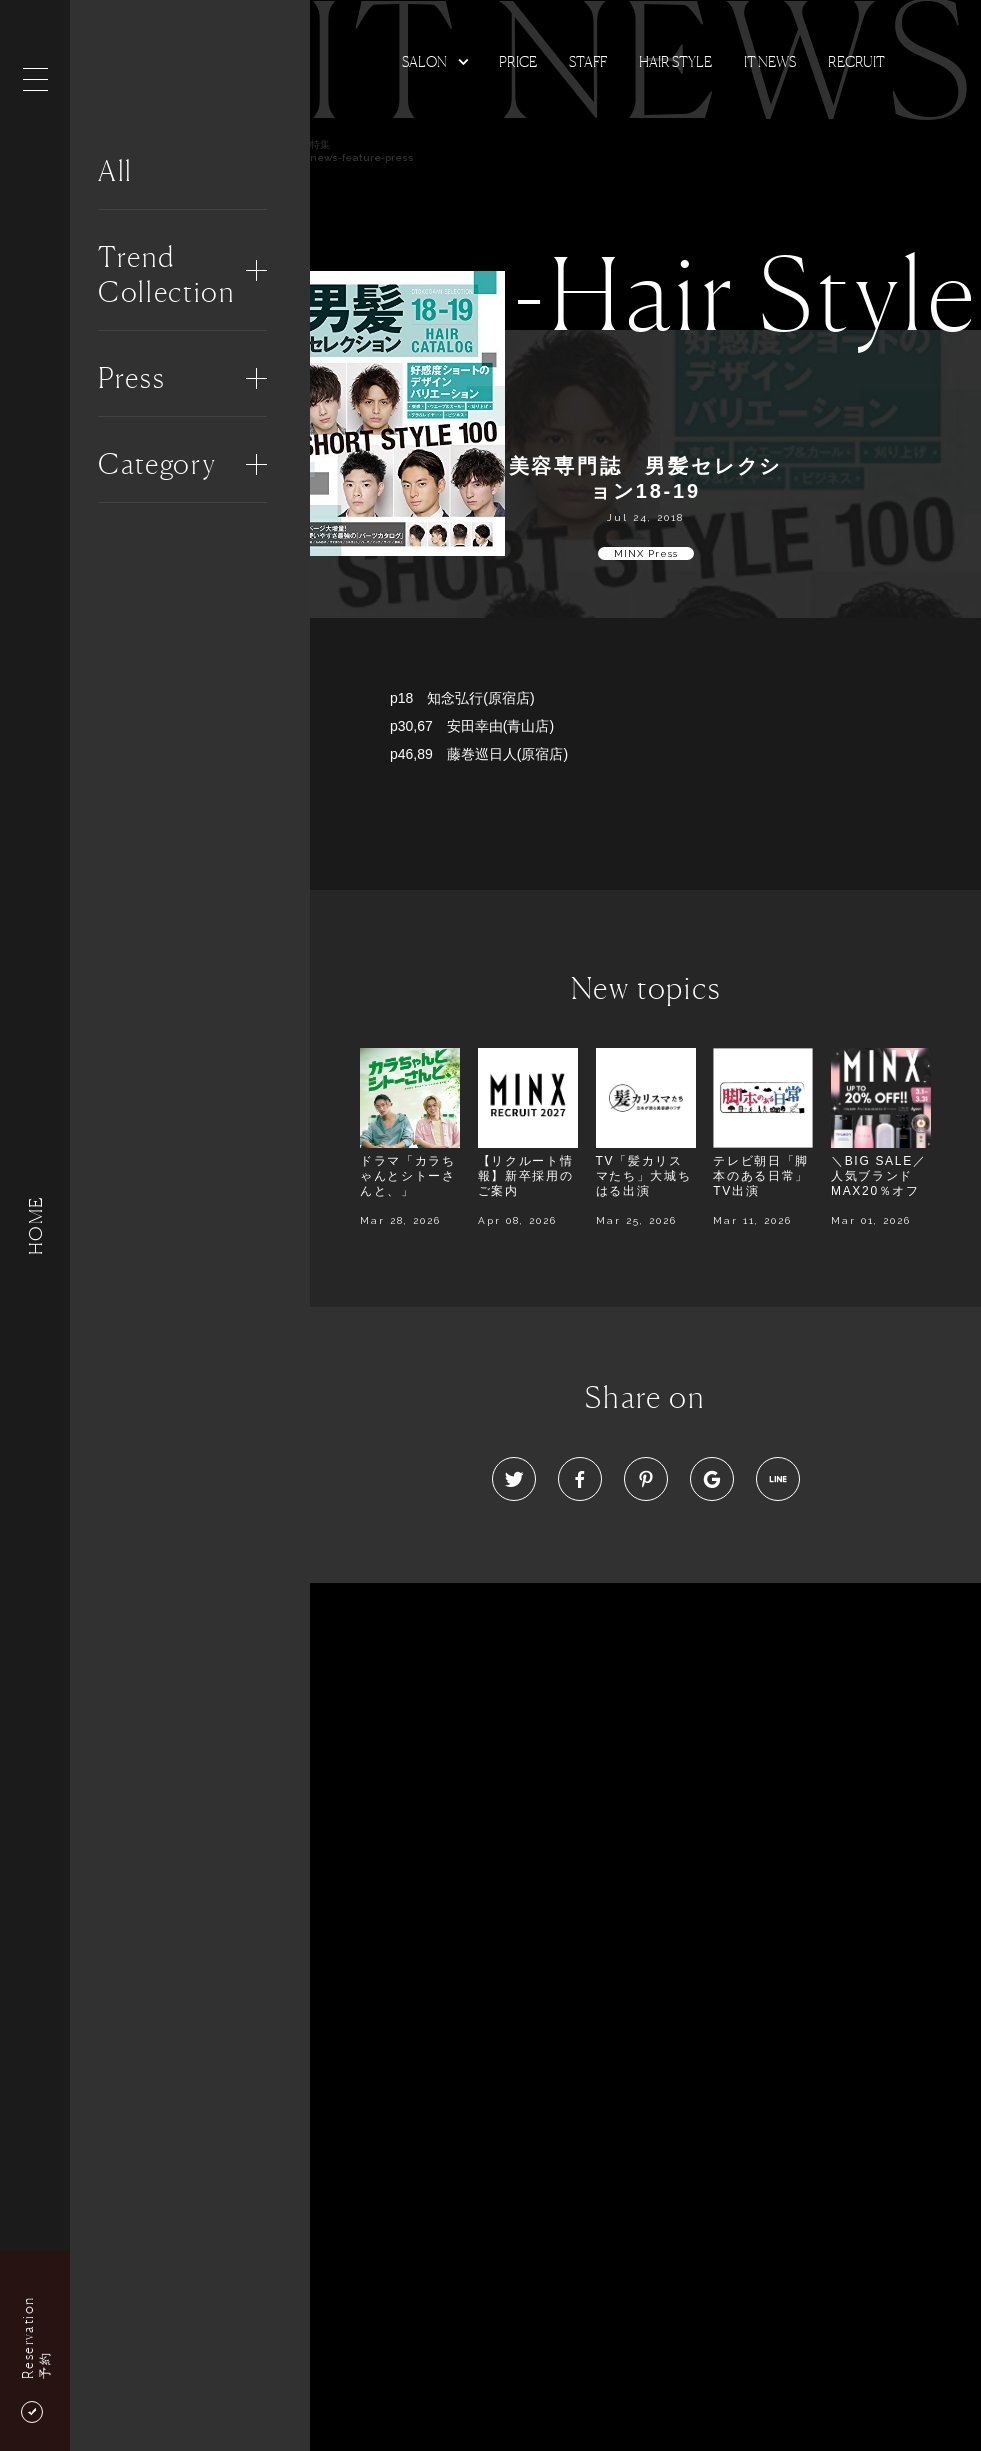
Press (131, 378)
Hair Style (675, 61)
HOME (35, 1225)
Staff (588, 61)
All (115, 171)
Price (518, 61)
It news (770, 61)
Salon (424, 61)
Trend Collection (166, 274)
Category (157, 464)
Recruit (856, 61)
